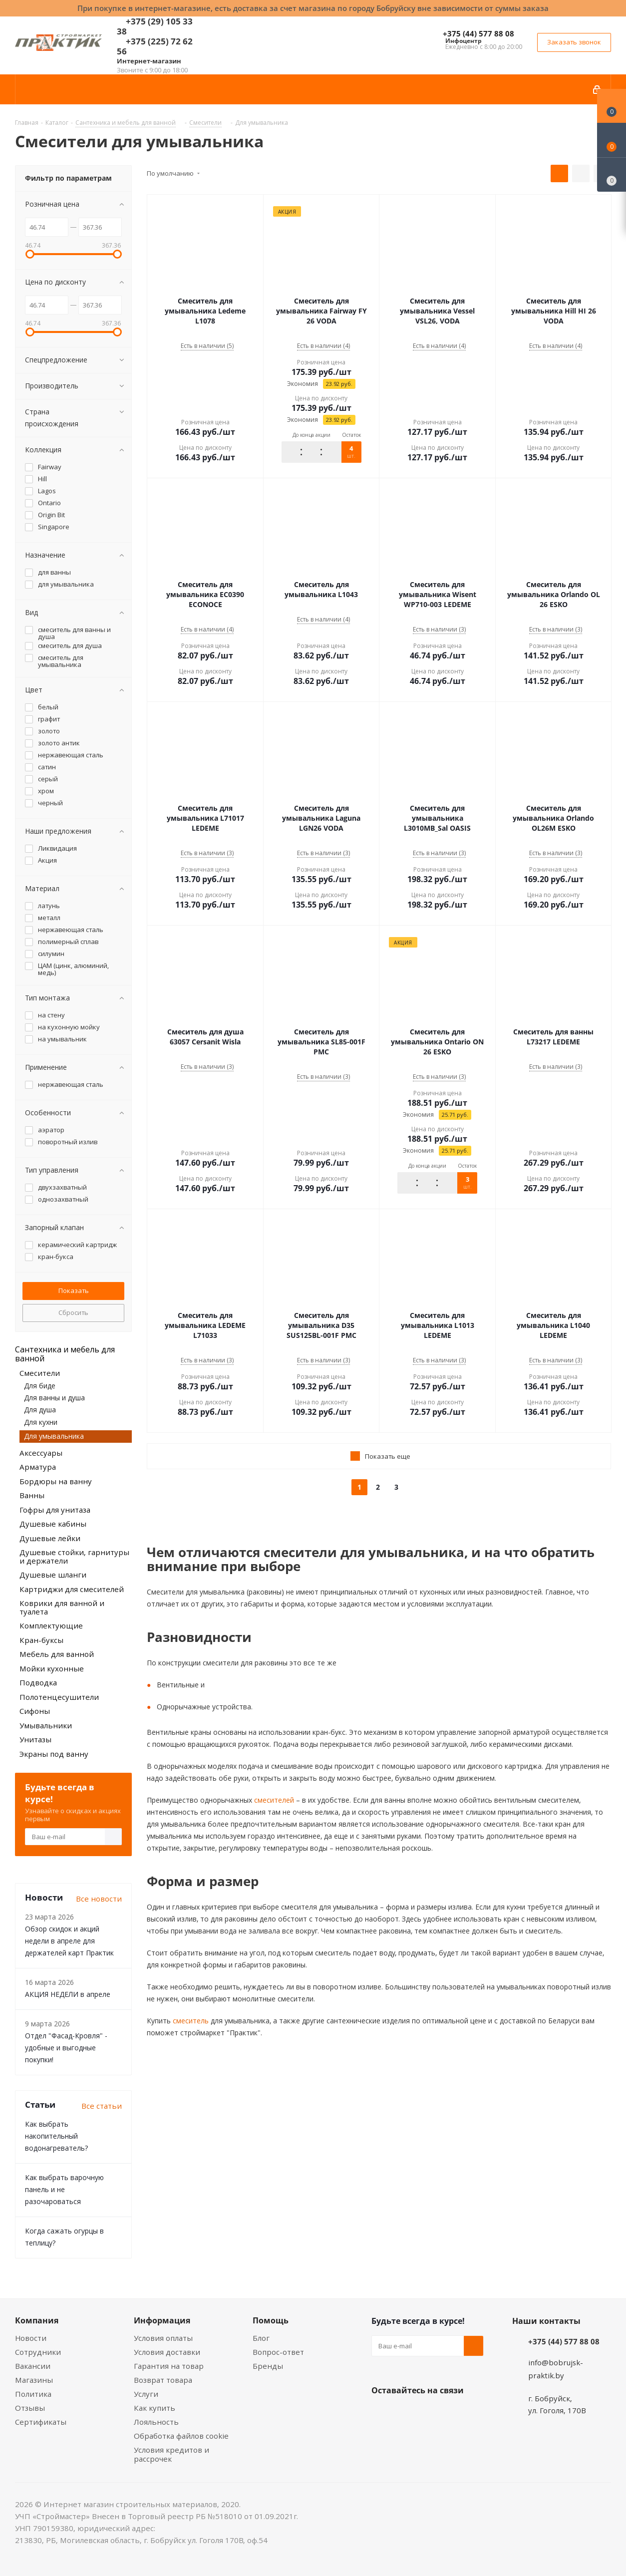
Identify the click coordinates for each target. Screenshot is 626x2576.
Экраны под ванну (53, 1754)
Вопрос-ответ (278, 2352)
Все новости (99, 1899)
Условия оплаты (163, 2338)
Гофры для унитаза (54, 1510)
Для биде (39, 1385)
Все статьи (101, 2106)
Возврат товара (163, 2380)
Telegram (456, 2414)
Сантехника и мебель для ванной (65, 1354)
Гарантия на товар (169, 2366)
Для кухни (40, 1422)
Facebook (406, 2414)
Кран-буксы (41, 1640)
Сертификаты (40, 2422)
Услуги (146, 2394)
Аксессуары (40, 1453)
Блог (261, 2338)
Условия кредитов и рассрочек (171, 2454)
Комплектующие (51, 1625)
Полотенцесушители (59, 1697)
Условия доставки (167, 2352)
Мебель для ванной (56, 1654)
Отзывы (30, 2408)
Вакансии (32, 2366)
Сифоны (34, 1711)
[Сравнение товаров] (611, 175)
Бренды (268, 2366)
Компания (36, 2320)
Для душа (40, 1409)
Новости (30, 2338)
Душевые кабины (52, 1524)
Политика (33, 2394)
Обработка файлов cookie (181, 2436)
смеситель (190, 2020)
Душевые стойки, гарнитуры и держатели (74, 1556)
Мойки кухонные (51, 1668)
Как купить (154, 2408)
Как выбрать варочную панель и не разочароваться (64, 2189)
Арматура (37, 1467)
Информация (162, 2320)
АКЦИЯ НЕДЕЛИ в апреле (67, 1994)
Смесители (39, 1373)
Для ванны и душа (54, 1397)
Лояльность (156, 2422)
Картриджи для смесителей (71, 1589)
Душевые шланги (52, 1575)
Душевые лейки (49, 1538)
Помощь (271, 2320)
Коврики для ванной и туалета (61, 1607)
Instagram (431, 2414)
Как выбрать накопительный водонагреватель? (56, 2136)
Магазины (34, 2380)
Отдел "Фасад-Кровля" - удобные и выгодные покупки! (66, 2047)
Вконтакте (381, 2414)
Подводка (38, 1682)
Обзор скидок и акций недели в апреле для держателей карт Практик (69, 1940)
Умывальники (45, 1725)
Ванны (31, 1495)
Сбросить (73, 1312)
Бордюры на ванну (55, 1481)
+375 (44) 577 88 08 (478, 33)
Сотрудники (38, 2352)
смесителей (273, 1800)
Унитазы (35, 1739)
